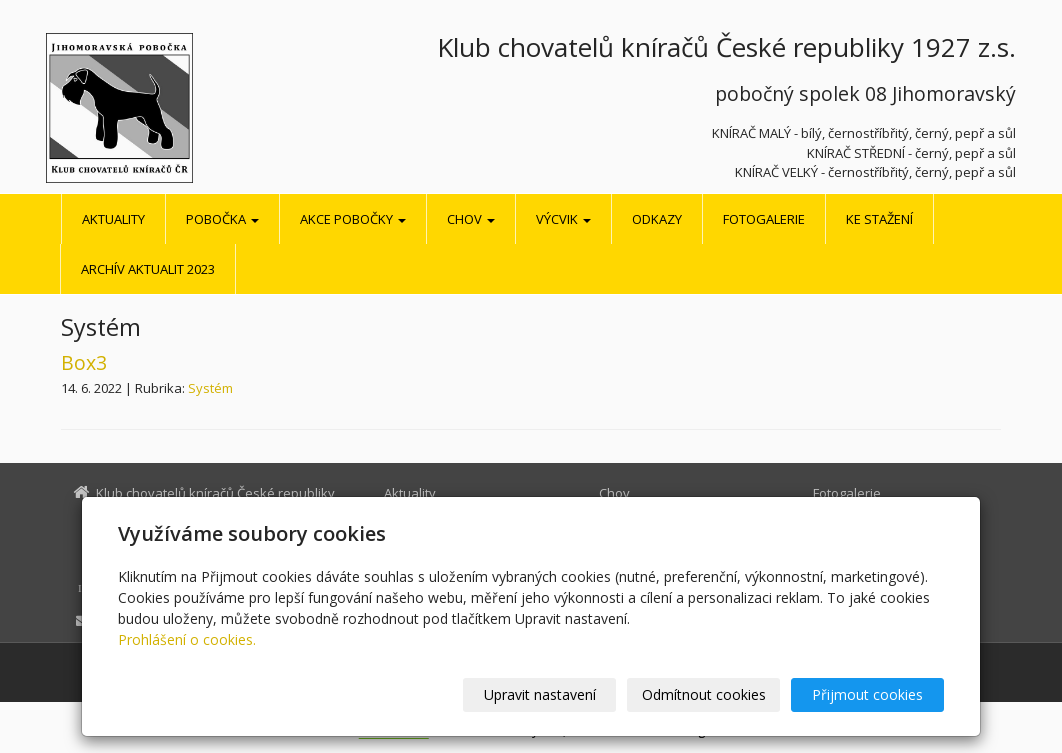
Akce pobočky (353, 219)
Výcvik (563, 219)
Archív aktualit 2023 (148, 269)
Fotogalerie (764, 219)
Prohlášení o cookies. (187, 639)
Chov (471, 219)
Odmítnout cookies (704, 694)
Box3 (84, 362)
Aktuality (113, 219)
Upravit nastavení (540, 694)
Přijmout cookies (867, 694)
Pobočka (222, 219)
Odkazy (657, 219)
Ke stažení (879, 219)
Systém (210, 388)
